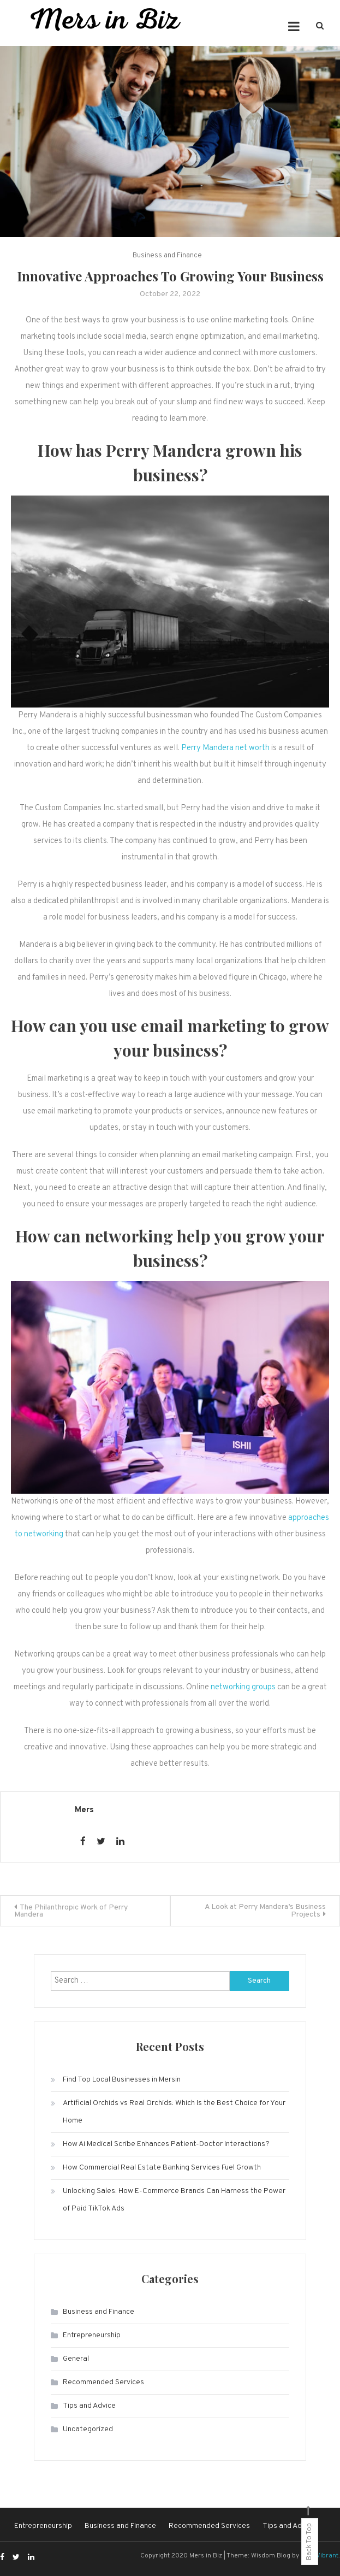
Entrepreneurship (92, 2335)
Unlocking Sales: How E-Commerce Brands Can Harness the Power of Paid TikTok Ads (174, 2199)
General (76, 2358)
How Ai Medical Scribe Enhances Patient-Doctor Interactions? (166, 2144)
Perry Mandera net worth (225, 748)
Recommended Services (103, 2382)
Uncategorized (88, 2429)
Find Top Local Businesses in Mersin (122, 2079)
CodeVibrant (319, 2555)
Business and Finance (167, 255)
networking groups (243, 1687)
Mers (84, 1810)
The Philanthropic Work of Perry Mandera (71, 1911)
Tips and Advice (89, 2405)
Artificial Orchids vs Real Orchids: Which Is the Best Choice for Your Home (174, 2111)
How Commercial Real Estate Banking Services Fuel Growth (162, 2167)
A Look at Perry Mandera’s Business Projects (265, 1910)
